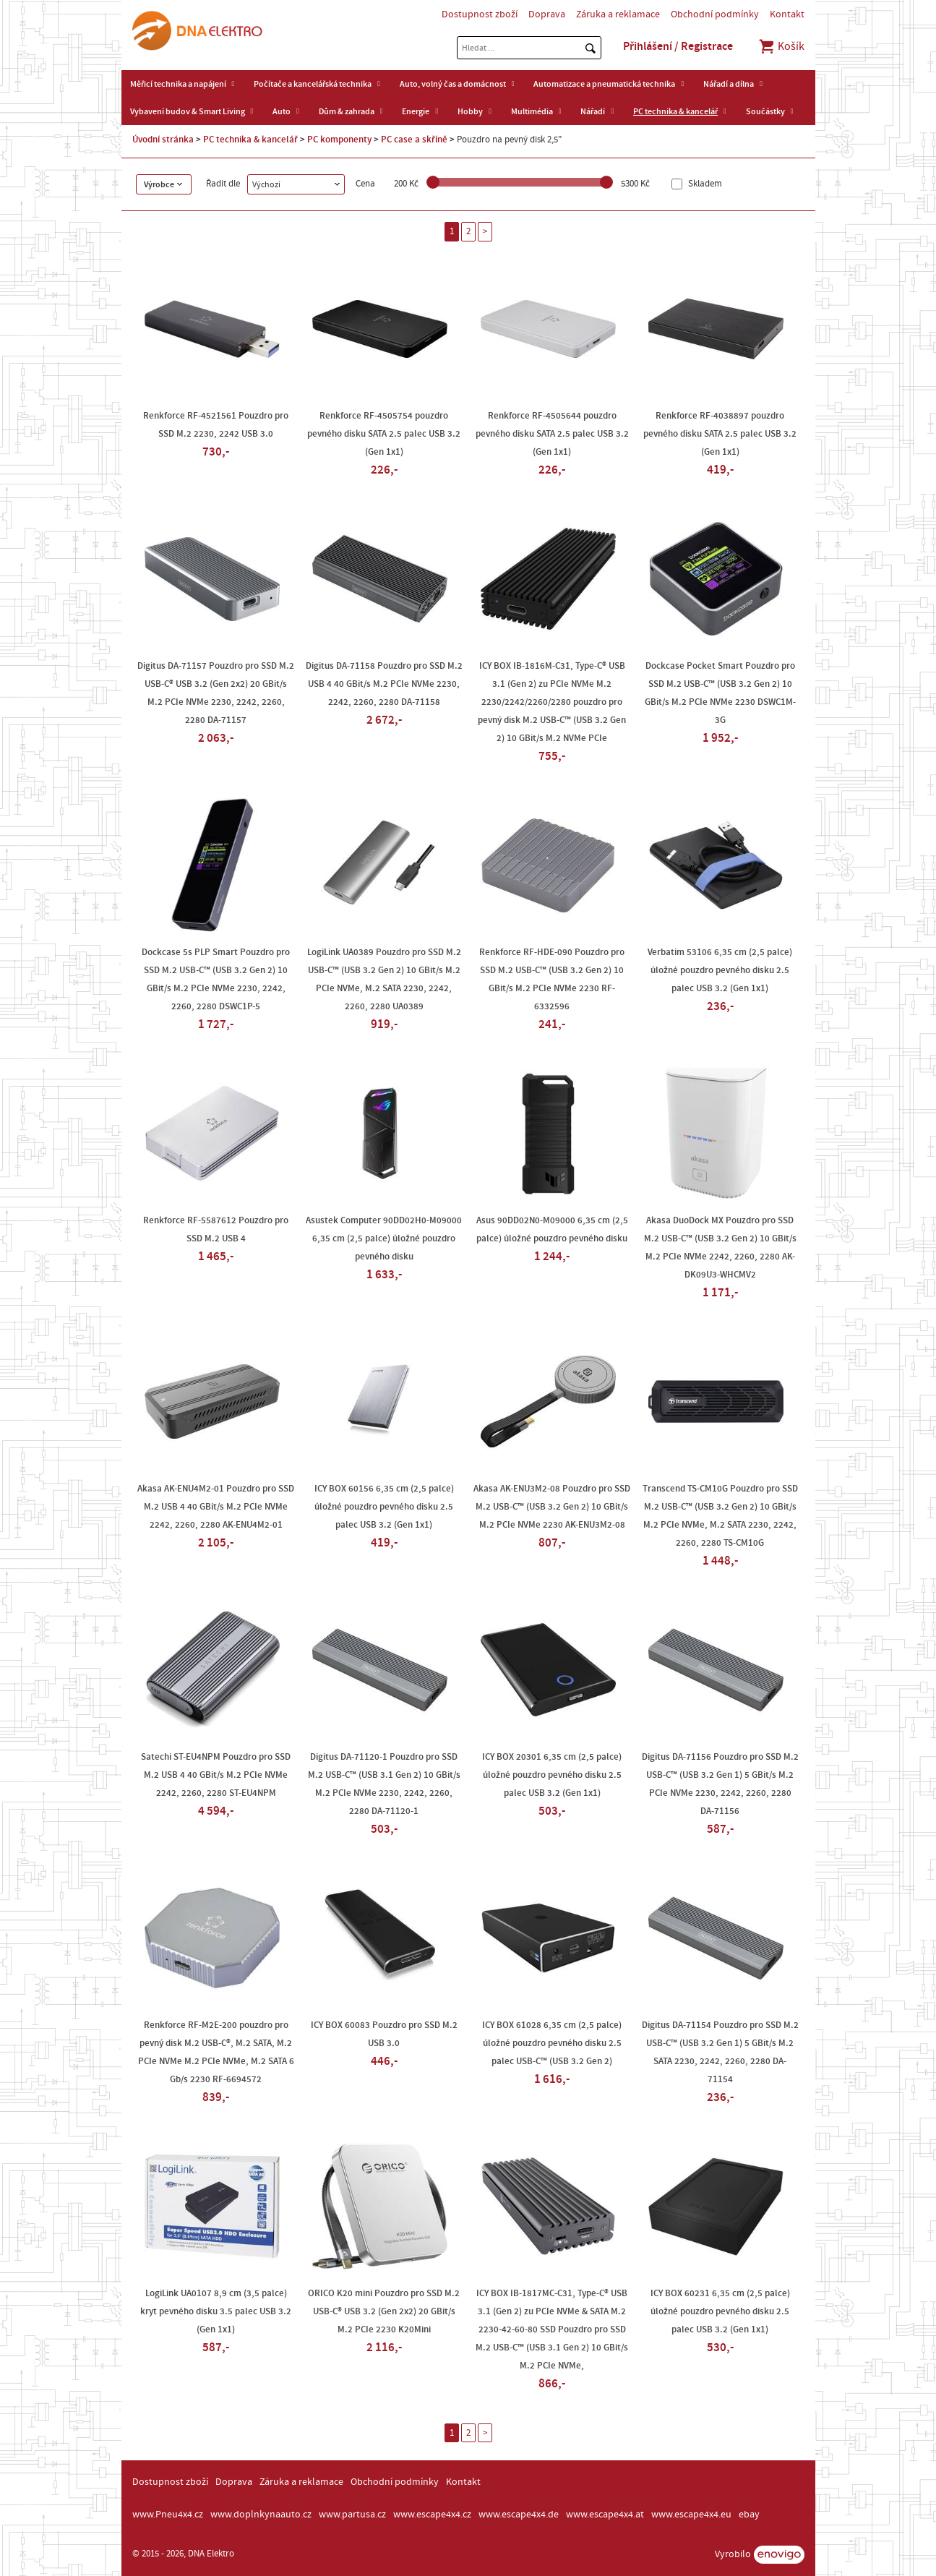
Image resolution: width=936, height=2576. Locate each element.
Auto (281, 111)
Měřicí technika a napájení (178, 84)
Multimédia (532, 111)
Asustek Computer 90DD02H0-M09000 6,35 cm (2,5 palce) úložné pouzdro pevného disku (384, 1238)
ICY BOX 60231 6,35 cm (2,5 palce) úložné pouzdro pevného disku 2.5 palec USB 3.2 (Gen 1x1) (720, 2311)
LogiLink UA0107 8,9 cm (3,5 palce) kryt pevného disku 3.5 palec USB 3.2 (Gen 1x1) (215, 2311)
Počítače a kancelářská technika (313, 84)
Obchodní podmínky (715, 14)
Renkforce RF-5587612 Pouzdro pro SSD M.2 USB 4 (215, 1229)
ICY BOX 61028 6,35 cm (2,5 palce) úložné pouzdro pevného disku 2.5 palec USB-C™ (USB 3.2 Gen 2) (552, 2043)
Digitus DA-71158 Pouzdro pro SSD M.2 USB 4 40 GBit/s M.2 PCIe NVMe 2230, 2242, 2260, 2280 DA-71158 (384, 684)
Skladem (704, 184)
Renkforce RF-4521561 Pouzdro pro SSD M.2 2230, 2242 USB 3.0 (215, 425)
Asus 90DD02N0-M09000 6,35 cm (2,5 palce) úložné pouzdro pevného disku (552, 1229)
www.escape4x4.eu (691, 2514)
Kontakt (787, 14)
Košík (780, 46)
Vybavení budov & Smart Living (187, 111)
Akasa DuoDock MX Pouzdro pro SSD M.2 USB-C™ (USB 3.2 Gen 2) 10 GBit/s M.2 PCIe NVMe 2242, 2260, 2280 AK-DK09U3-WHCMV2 (720, 1247)
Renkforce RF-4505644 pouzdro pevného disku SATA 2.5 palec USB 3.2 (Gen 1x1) (552, 434)
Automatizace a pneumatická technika (604, 84)
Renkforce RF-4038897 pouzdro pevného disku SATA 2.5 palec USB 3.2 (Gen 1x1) (720, 434)
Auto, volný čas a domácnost (453, 84)
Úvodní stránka (163, 139)
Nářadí (592, 111)
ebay (749, 2514)
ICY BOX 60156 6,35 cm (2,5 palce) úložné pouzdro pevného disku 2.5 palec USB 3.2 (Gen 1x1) (384, 1507)
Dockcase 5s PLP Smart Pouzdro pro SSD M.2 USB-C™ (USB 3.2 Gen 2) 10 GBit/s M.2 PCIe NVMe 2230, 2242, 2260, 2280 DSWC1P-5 (216, 979)
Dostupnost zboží (480, 14)
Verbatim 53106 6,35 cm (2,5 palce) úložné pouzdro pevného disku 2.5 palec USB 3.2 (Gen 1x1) (720, 970)
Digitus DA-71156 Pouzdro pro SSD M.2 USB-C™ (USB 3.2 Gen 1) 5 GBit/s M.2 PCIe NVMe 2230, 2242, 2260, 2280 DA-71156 (720, 1784)
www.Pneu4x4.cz (167, 2514)
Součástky (765, 111)
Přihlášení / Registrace (678, 46)
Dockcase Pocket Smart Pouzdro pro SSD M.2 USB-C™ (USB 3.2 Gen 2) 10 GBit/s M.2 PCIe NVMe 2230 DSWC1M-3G (720, 693)
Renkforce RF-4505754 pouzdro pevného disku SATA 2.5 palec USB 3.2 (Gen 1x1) (383, 434)
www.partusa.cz (352, 2514)
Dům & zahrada (346, 111)
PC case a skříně (414, 139)
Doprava (546, 14)
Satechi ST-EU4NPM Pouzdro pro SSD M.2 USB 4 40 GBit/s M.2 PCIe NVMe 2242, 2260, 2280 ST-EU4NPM (216, 1775)
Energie (415, 111)
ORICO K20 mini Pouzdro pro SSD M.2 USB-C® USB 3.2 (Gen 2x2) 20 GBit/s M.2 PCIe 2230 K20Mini (384, 2311)
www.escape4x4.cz (432, 2514)
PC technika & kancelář (675, 111)
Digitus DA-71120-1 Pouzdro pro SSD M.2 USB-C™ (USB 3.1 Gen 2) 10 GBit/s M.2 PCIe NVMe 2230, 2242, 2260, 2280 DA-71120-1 (384, 1784)
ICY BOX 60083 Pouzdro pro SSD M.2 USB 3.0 (384, 2034)
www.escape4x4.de (518, 2514)
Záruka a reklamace (618, 14)
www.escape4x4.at (605, 2514)
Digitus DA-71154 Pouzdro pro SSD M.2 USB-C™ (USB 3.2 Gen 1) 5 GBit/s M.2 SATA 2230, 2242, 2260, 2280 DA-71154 (720, 2052)
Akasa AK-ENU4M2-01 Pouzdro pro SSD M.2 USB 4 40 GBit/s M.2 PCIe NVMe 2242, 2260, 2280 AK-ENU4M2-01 (215, 1507)
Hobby (470, 111)
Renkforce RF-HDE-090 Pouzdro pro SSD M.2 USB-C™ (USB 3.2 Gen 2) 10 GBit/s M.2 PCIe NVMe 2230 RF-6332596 (551, 979)
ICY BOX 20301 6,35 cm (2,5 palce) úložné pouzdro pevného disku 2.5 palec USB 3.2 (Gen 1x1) (552, 1775)
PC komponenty (339, 139)
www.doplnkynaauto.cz (261, 2514)
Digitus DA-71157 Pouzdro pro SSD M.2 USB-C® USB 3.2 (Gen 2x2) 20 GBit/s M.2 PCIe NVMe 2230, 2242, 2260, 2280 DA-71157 (215, 693)
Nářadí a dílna (728, 84)
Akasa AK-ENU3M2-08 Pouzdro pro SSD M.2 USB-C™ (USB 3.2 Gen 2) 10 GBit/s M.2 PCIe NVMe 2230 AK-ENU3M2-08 (551, 1507)
